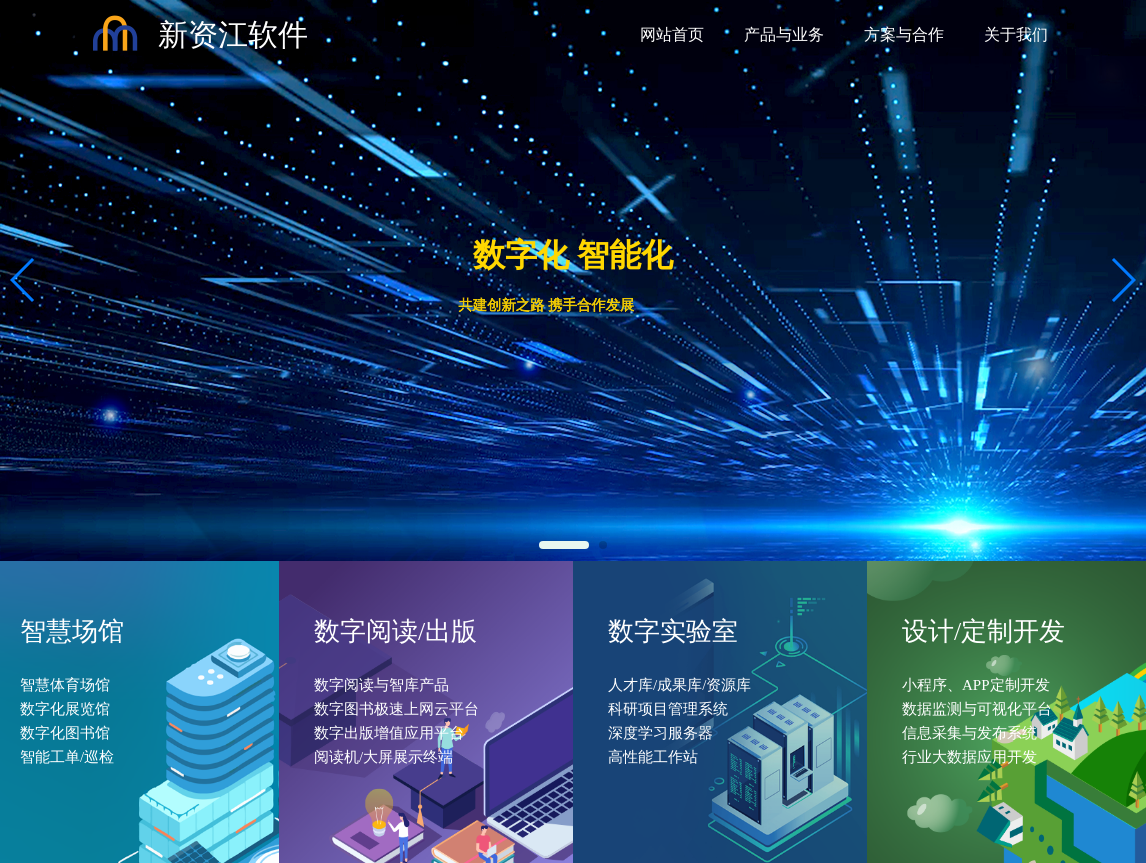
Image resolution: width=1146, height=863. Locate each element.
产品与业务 (784, 34)
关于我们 (1016, 34)
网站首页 (672, 34)
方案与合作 (904, 34)
